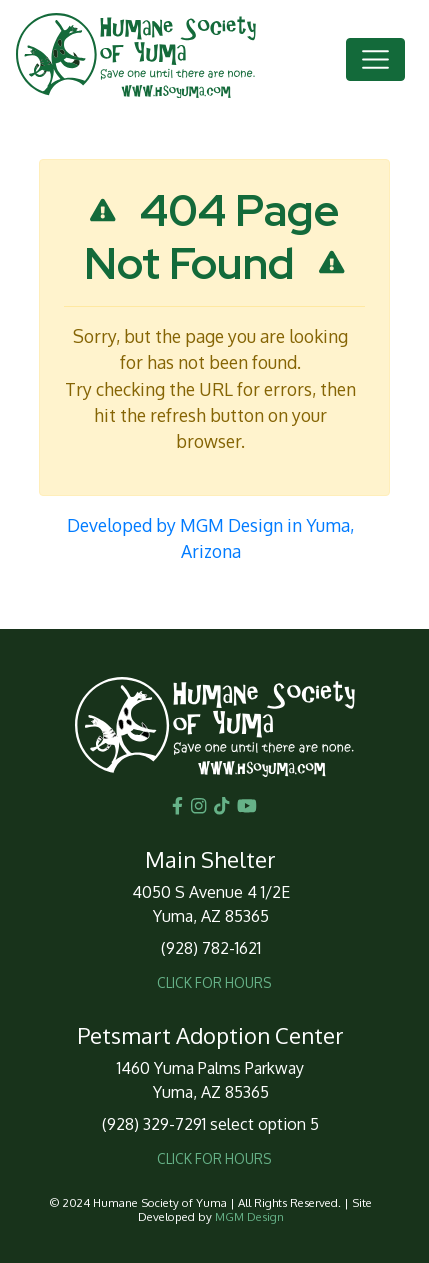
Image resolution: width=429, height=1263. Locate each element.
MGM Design (249, 1216)
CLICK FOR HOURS (214, 982)
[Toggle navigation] (375, 59)
